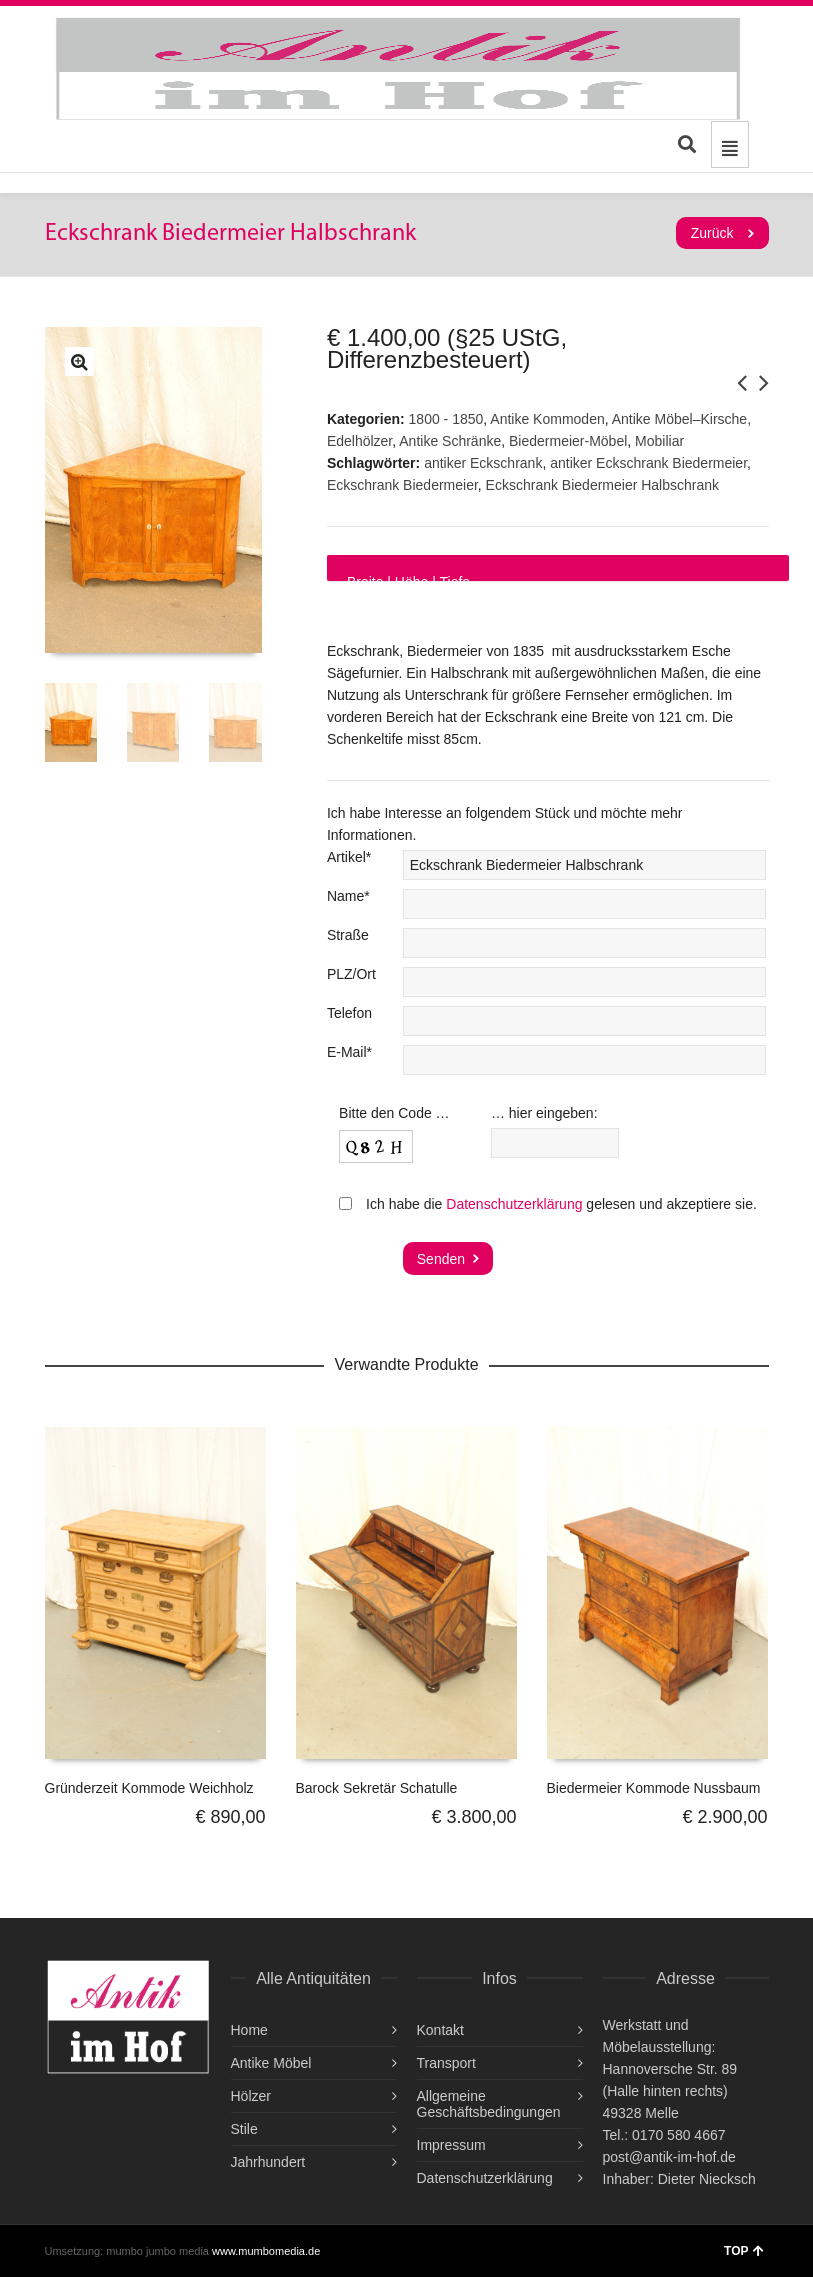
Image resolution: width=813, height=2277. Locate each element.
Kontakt (440, 2030)
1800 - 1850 (446, 419)
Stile (244, 2129)
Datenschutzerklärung (514, 1204)
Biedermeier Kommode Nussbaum (654, 1788)
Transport (446, 2063)
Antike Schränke (450, 441)
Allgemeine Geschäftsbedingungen (489, 2104)
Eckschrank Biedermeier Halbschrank (602, 485)
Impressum (451, 2145)
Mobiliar (659, 441)
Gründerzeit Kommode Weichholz (149, 1788)
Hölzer (251, 2096)
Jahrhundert (268, 2162)
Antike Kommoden (547, 419)
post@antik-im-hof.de (669, 2157)
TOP (743, 2251)
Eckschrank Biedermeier (402, 485)
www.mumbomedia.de (266, 2251)
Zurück (712, 233)
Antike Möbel (271, 2063)
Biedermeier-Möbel (568, 441)
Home (249, 2030)
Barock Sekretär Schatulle (377, 1788)
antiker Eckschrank (483, 463)
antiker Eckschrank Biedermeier (648, 463)
